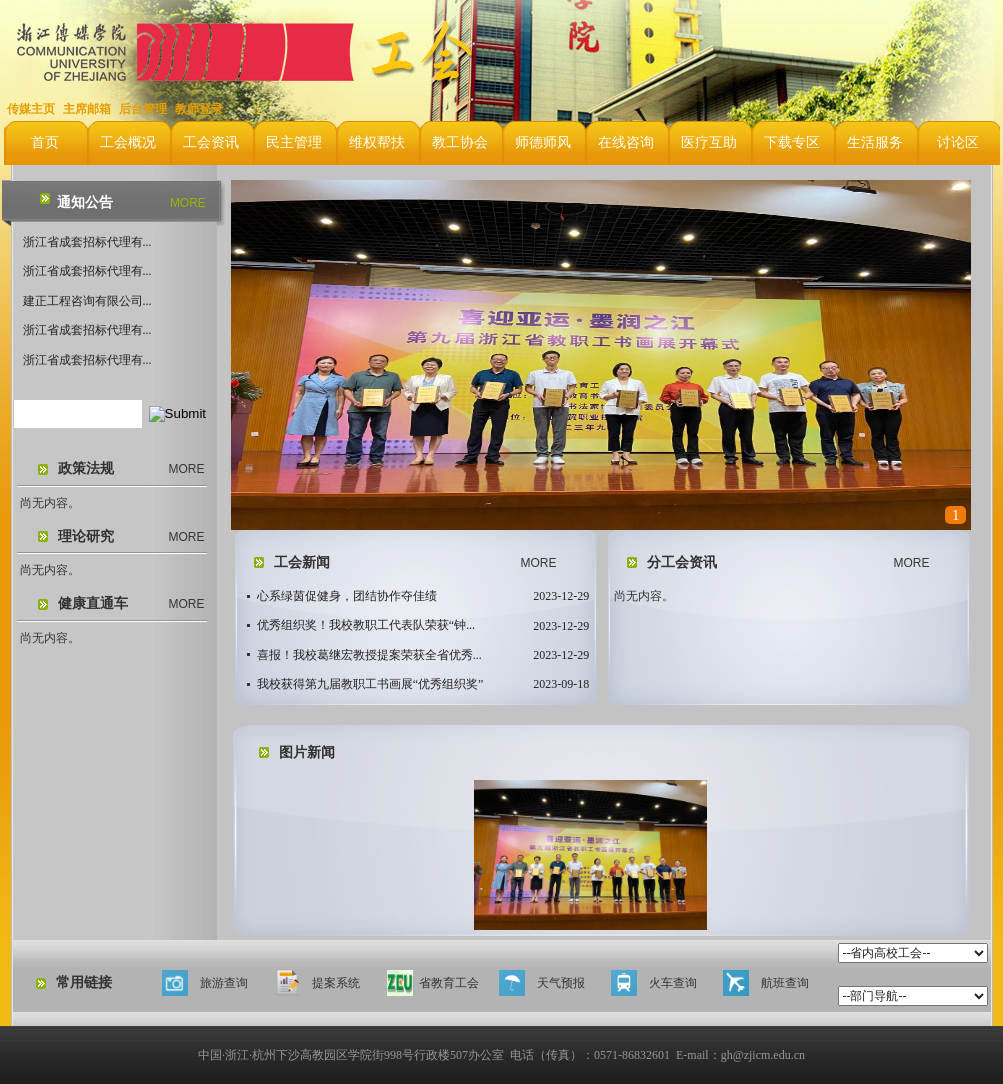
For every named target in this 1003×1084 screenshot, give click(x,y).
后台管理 (143, 109)
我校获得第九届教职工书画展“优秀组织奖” (370, 684)
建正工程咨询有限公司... (87, 301)
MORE (188, 203)
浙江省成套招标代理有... (87, 242)
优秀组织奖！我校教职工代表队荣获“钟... (366, 625)
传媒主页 (31, 109)
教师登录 (199, 109)
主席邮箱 (87, 109)
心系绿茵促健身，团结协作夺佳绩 (347, 596)
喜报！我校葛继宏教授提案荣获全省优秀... (369, 655)
